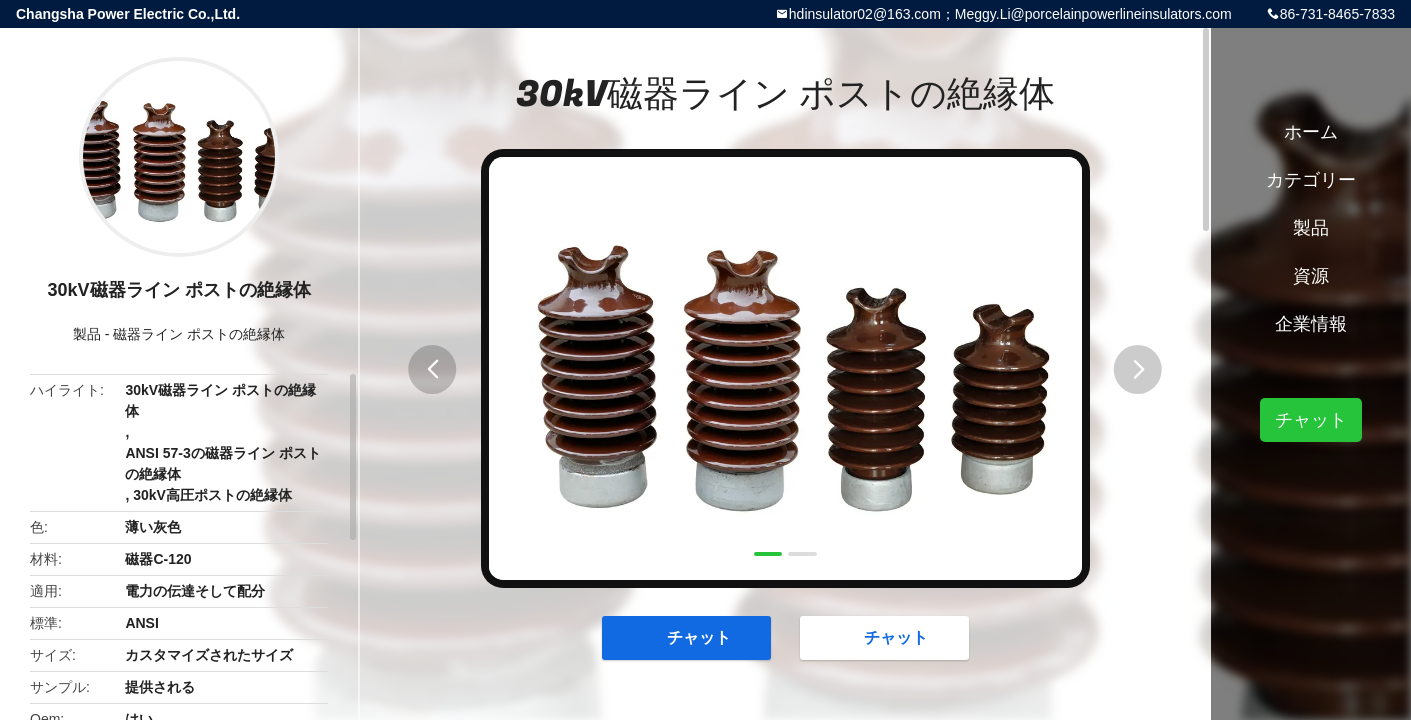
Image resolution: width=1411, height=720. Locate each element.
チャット (689, 637)
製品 (87, 334)
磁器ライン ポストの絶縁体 (199, 334)
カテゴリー (1311, 180)
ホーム (1311, 132)
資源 (1311, 276)
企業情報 (1311, 324)
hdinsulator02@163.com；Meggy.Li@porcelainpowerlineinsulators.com (1010, 14)
